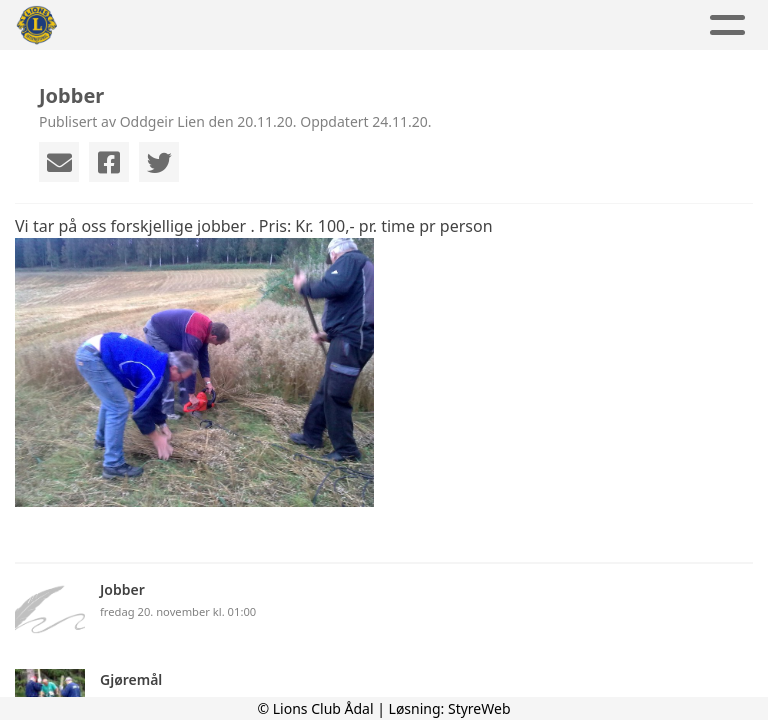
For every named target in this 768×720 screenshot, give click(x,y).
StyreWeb (479, 708)
